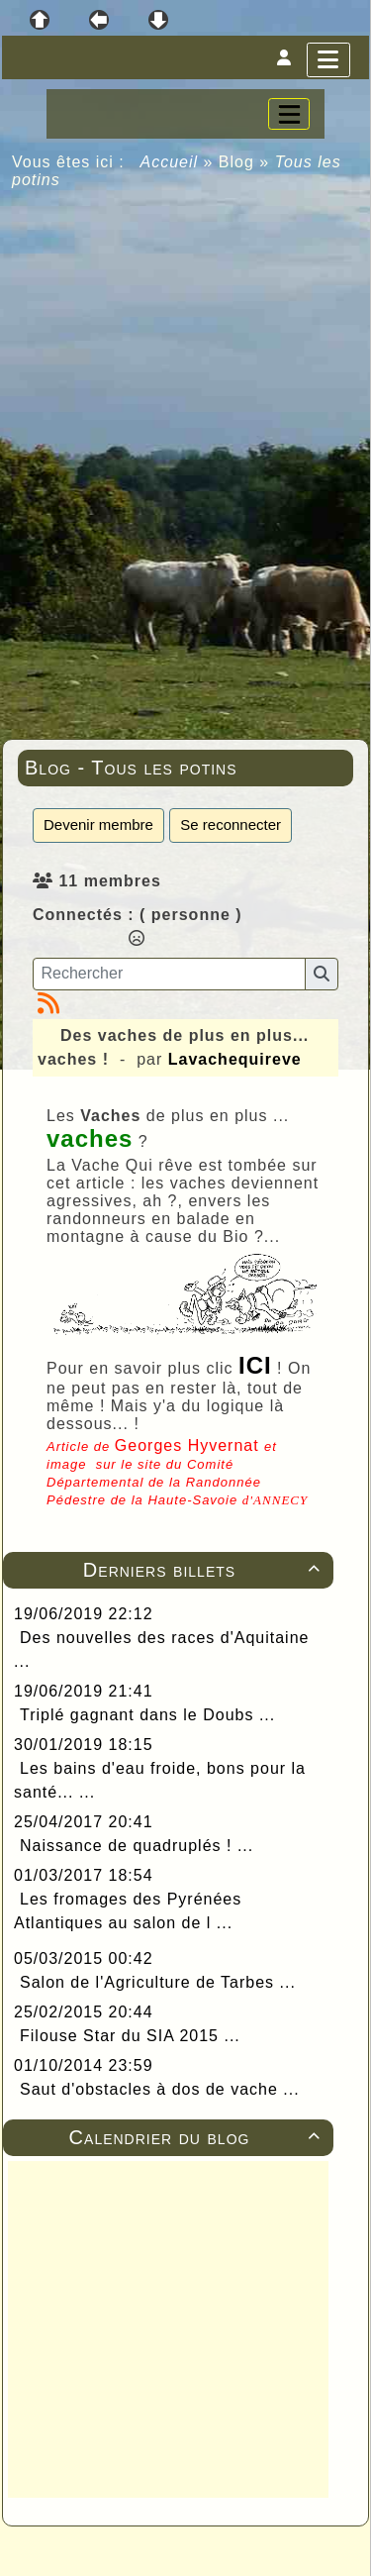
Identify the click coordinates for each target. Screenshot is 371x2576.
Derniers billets (204, 1570)
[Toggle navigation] (289, 114)
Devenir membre (98, 824)
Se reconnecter (230, 824)
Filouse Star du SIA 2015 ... (130, 2035)
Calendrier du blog (197, 2137)
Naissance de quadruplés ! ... (136, 1845)
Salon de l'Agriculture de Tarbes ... (158, 1982)
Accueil (170, 162)
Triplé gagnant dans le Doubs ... (147, 1714)
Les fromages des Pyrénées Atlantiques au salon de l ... (127, 1911)
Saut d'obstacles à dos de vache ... (160, 2089)
